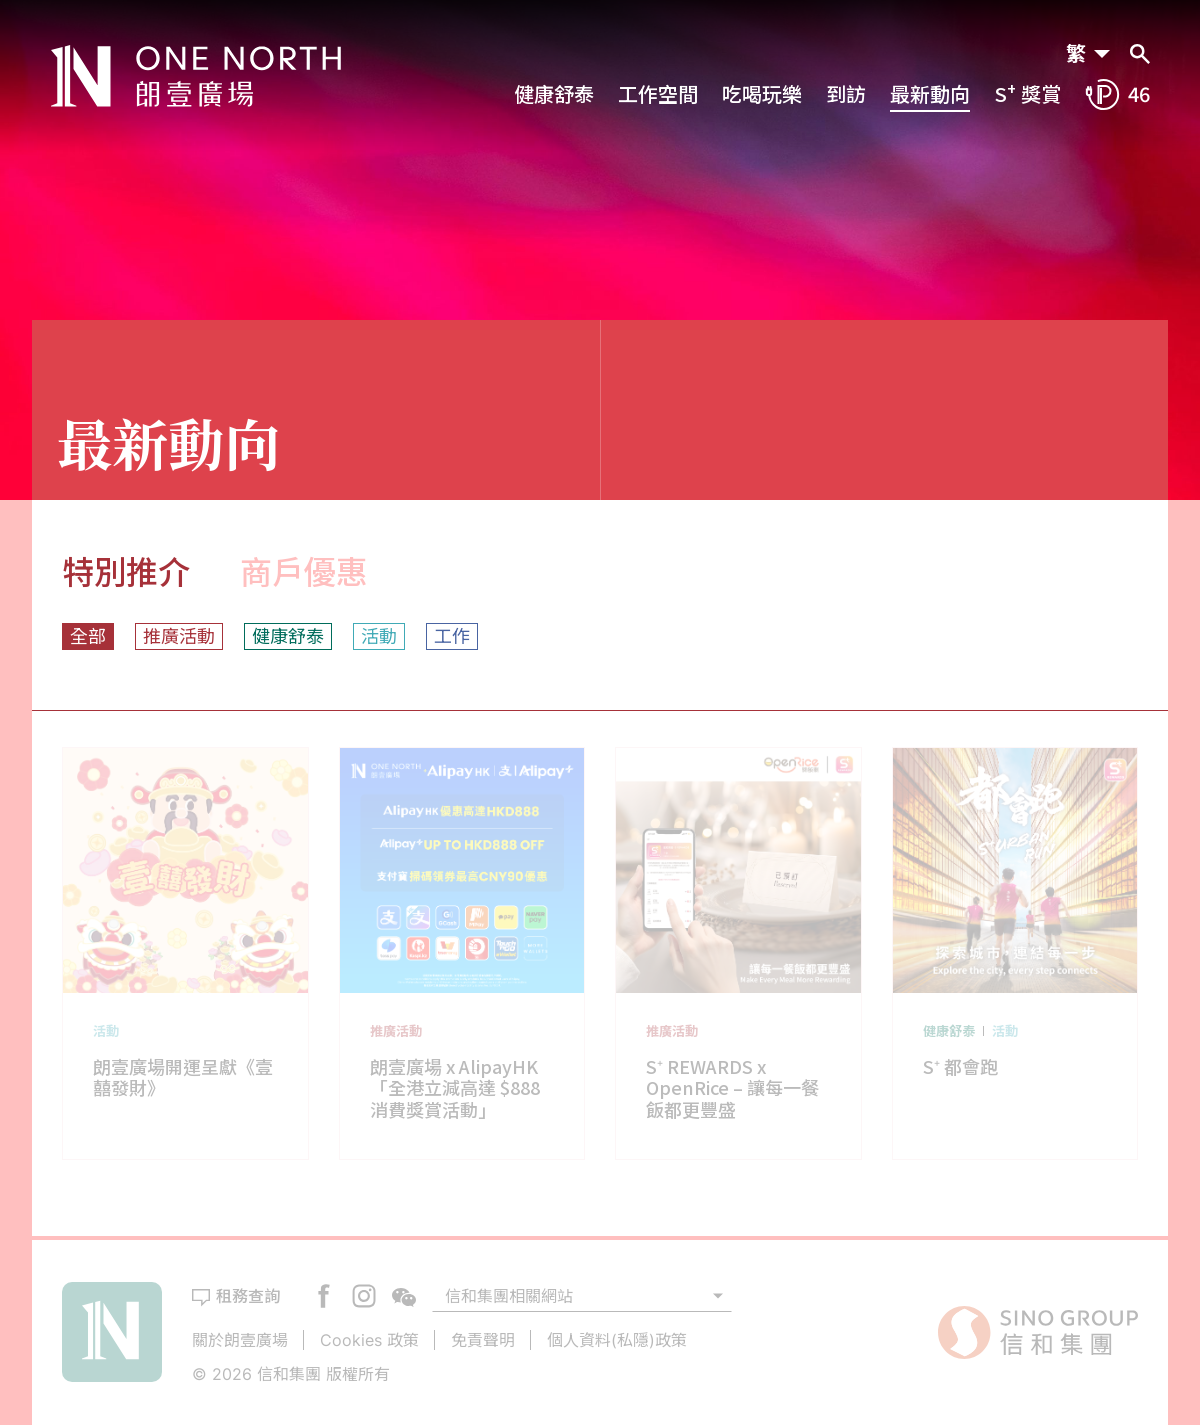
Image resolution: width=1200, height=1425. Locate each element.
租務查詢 (248, 1296)
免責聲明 (483, 1340)
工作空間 (658, 93)
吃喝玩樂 (762, 93)
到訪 (846, 93)
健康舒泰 (554, 93)
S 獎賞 (1027, 93)
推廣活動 (179, 636)
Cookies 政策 (369, 1340)
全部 (88, 636)
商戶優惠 (304, 571)
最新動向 (930, 93)
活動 (379, 636)
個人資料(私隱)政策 (617, 1340)
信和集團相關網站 (509, 1296)
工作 (452, 636)
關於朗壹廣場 (240, 1340)
